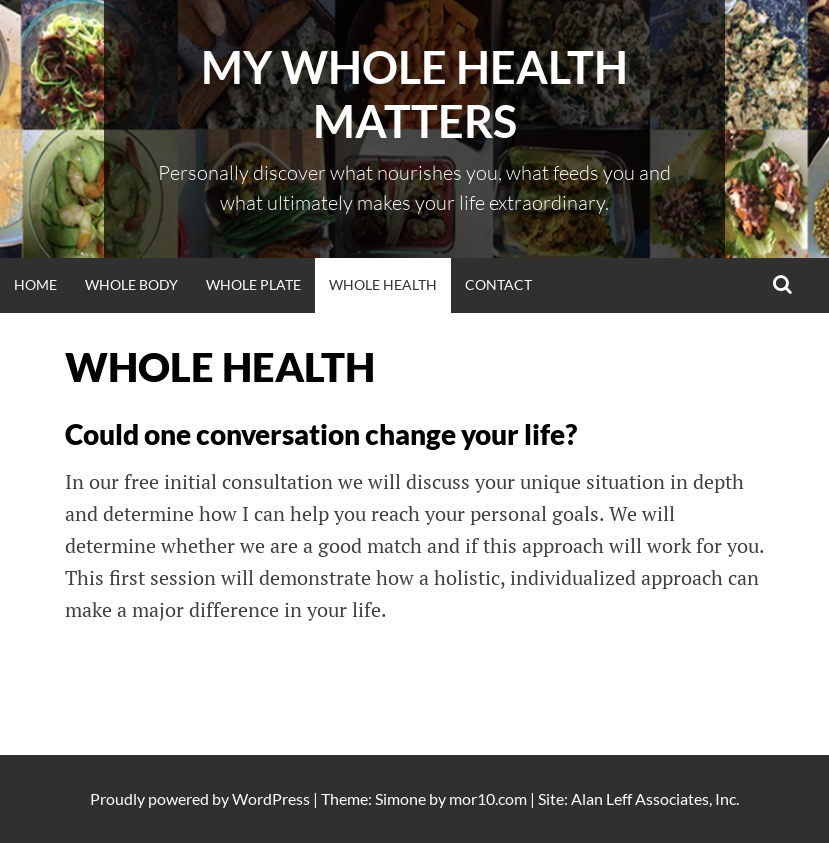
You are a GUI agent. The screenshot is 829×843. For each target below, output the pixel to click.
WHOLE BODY (131, 284)
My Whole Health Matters (414, 94)
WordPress (271, 798)
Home (35, 284)
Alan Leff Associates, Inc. (655, 798)
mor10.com (488, 798)
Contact (498, 284)
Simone (400, 798)
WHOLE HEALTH (383, 284)
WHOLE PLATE (253, 284)
